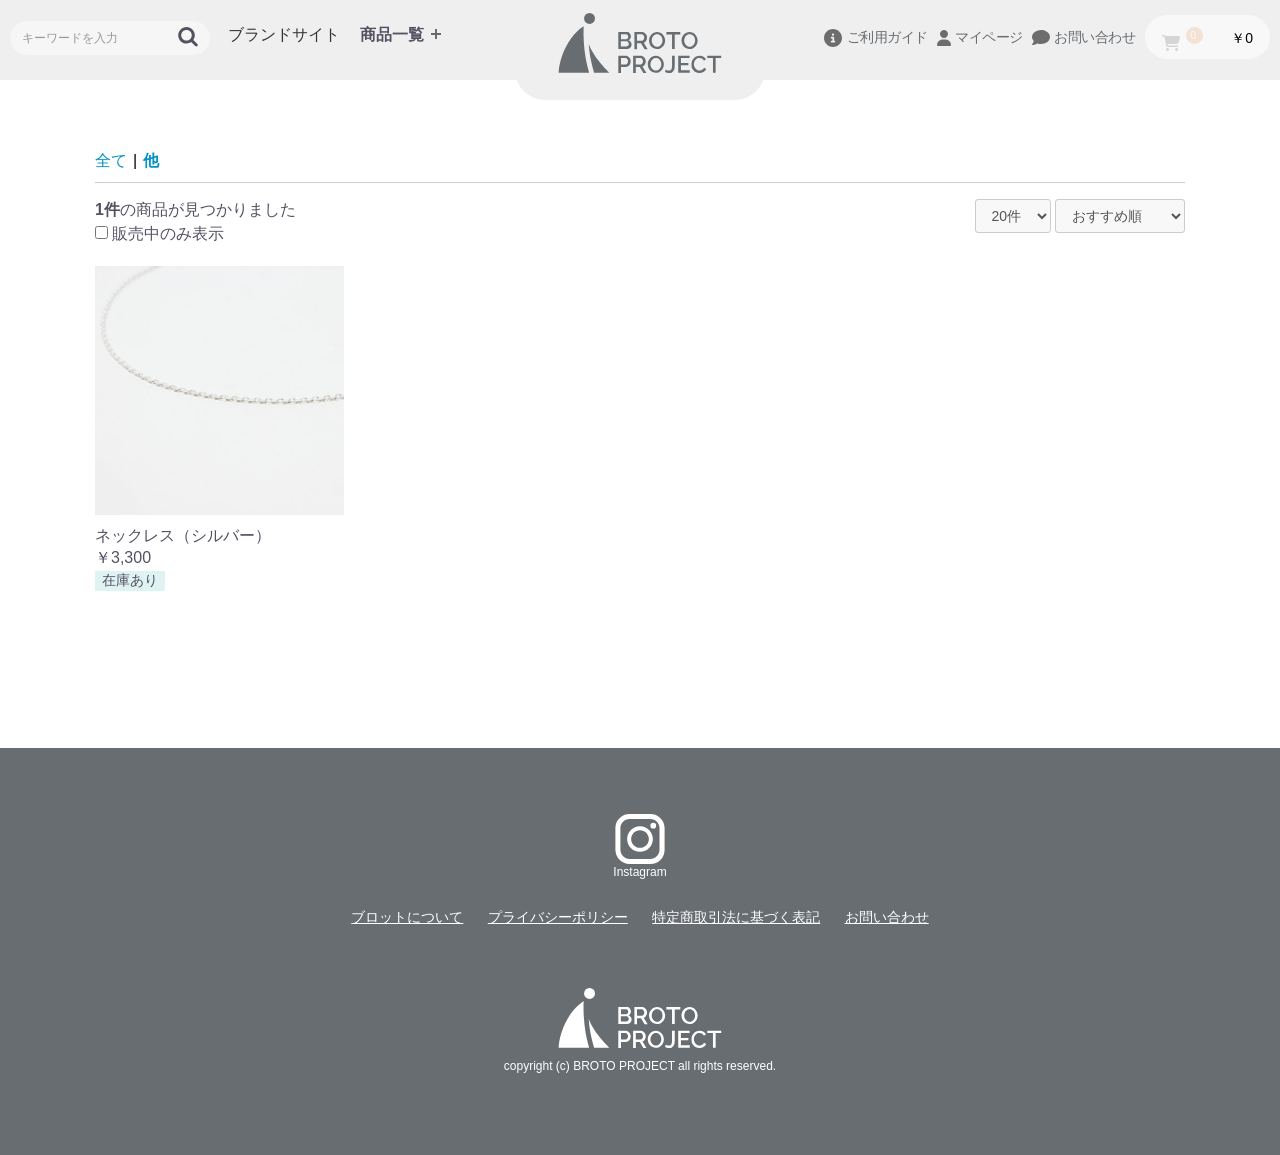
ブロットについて (407, 917)
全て (111, 160)
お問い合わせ (887, 917)
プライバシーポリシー (558, 917)
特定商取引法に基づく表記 (736, 917)
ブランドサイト (284, 34)
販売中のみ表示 (168, 233)
